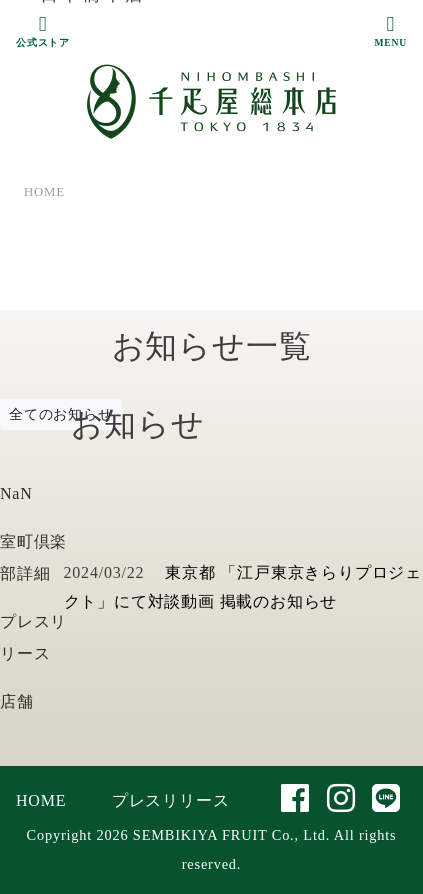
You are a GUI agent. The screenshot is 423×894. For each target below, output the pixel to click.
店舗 (17, 701)
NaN (16, 493)
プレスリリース (171, 800)
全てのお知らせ (61, 414)
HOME (41, 800)
